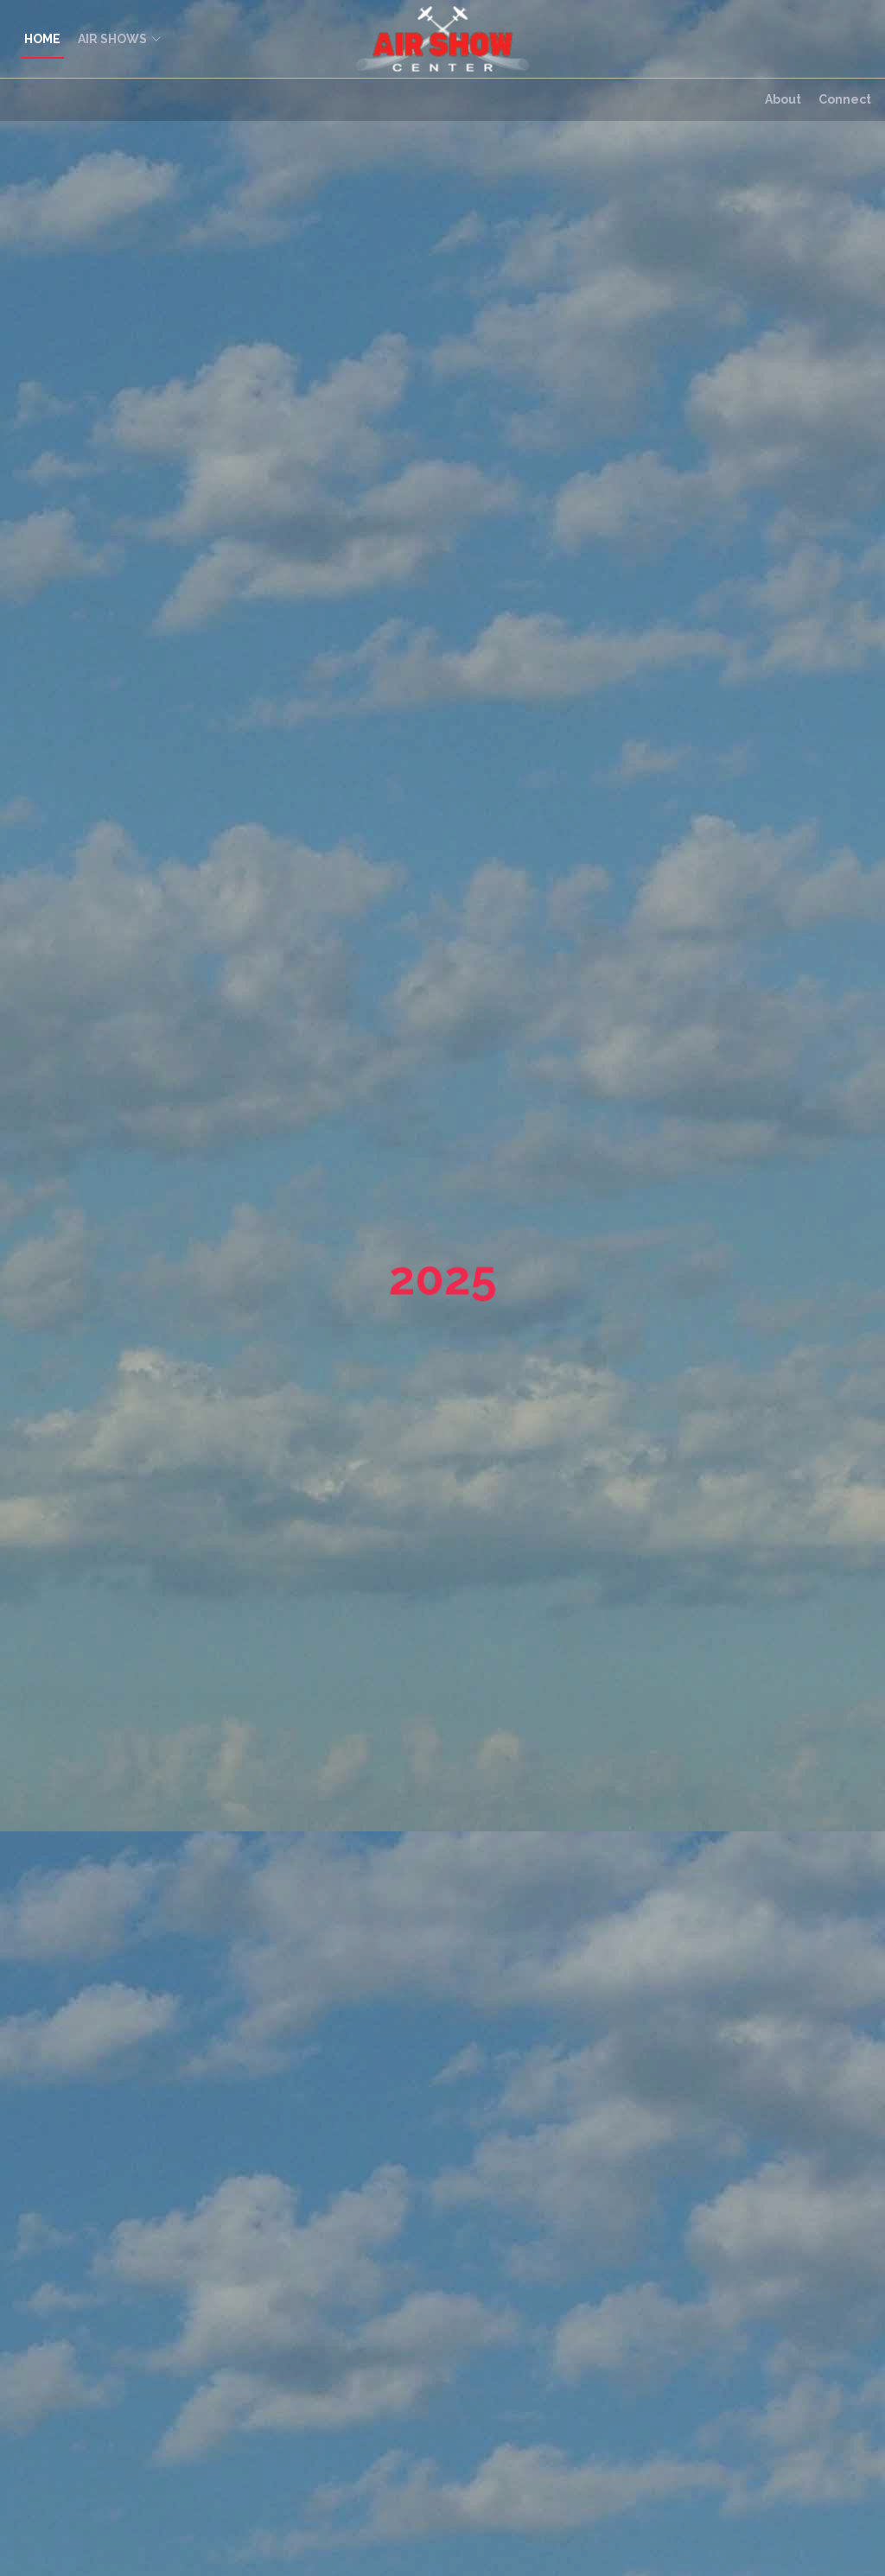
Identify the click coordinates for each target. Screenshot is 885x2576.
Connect (844, 99)
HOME (42, 39)
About (783, 99)
